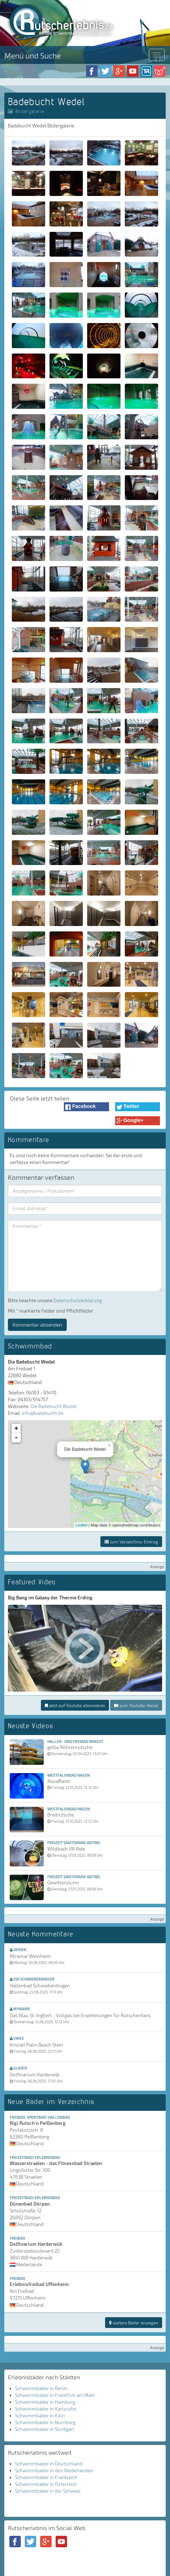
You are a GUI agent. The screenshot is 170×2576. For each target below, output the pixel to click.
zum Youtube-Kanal (136, 1705)
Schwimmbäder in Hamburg (45, 2402)
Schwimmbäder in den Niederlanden (54, 2470)
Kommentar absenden (37, 1325)
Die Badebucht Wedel (53, 1406)
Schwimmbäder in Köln (40, 2415)
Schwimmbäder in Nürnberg (45, 2422)
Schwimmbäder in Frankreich (46, 2477)
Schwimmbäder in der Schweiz (48, 2491)
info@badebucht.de (42, 1413)
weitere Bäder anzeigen (133, 2322)
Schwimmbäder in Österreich (46, 2484)
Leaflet (82, 1525)
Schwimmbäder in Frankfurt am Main (55, 2395)
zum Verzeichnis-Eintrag (131, 1541)
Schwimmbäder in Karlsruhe (45, 2409)
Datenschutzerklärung (77, 1300)
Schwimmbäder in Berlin (41, 2388)
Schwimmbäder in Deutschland (48, 2464)
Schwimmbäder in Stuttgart (44, 2429)
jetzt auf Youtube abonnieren (75, 1705)
